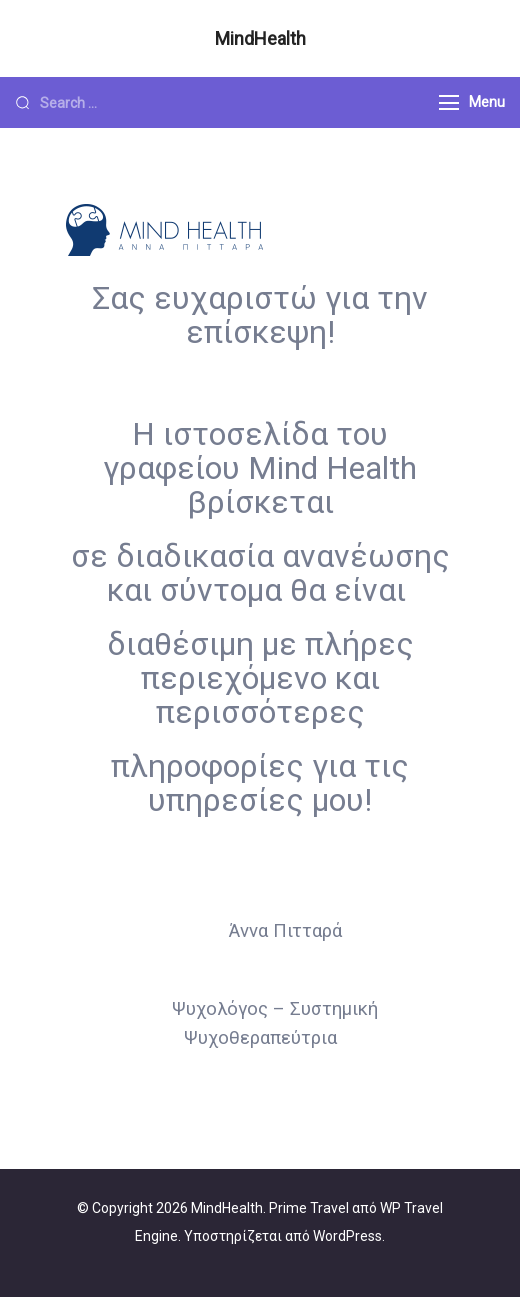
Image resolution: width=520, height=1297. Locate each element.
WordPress (347, 1236)
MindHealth (260, 38)
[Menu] (449, 102)
